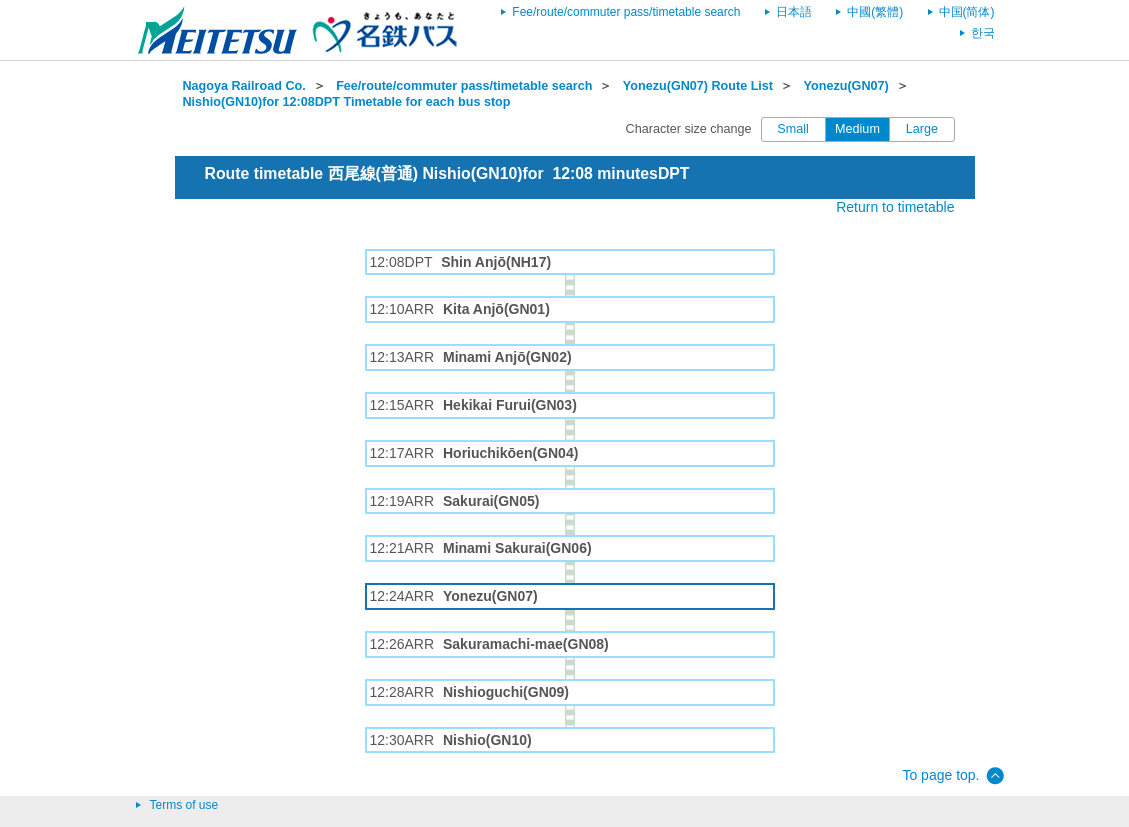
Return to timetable (895, 207)
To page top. (940, 775)
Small (793, 129)
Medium (857, 129)
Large (922, 129)
